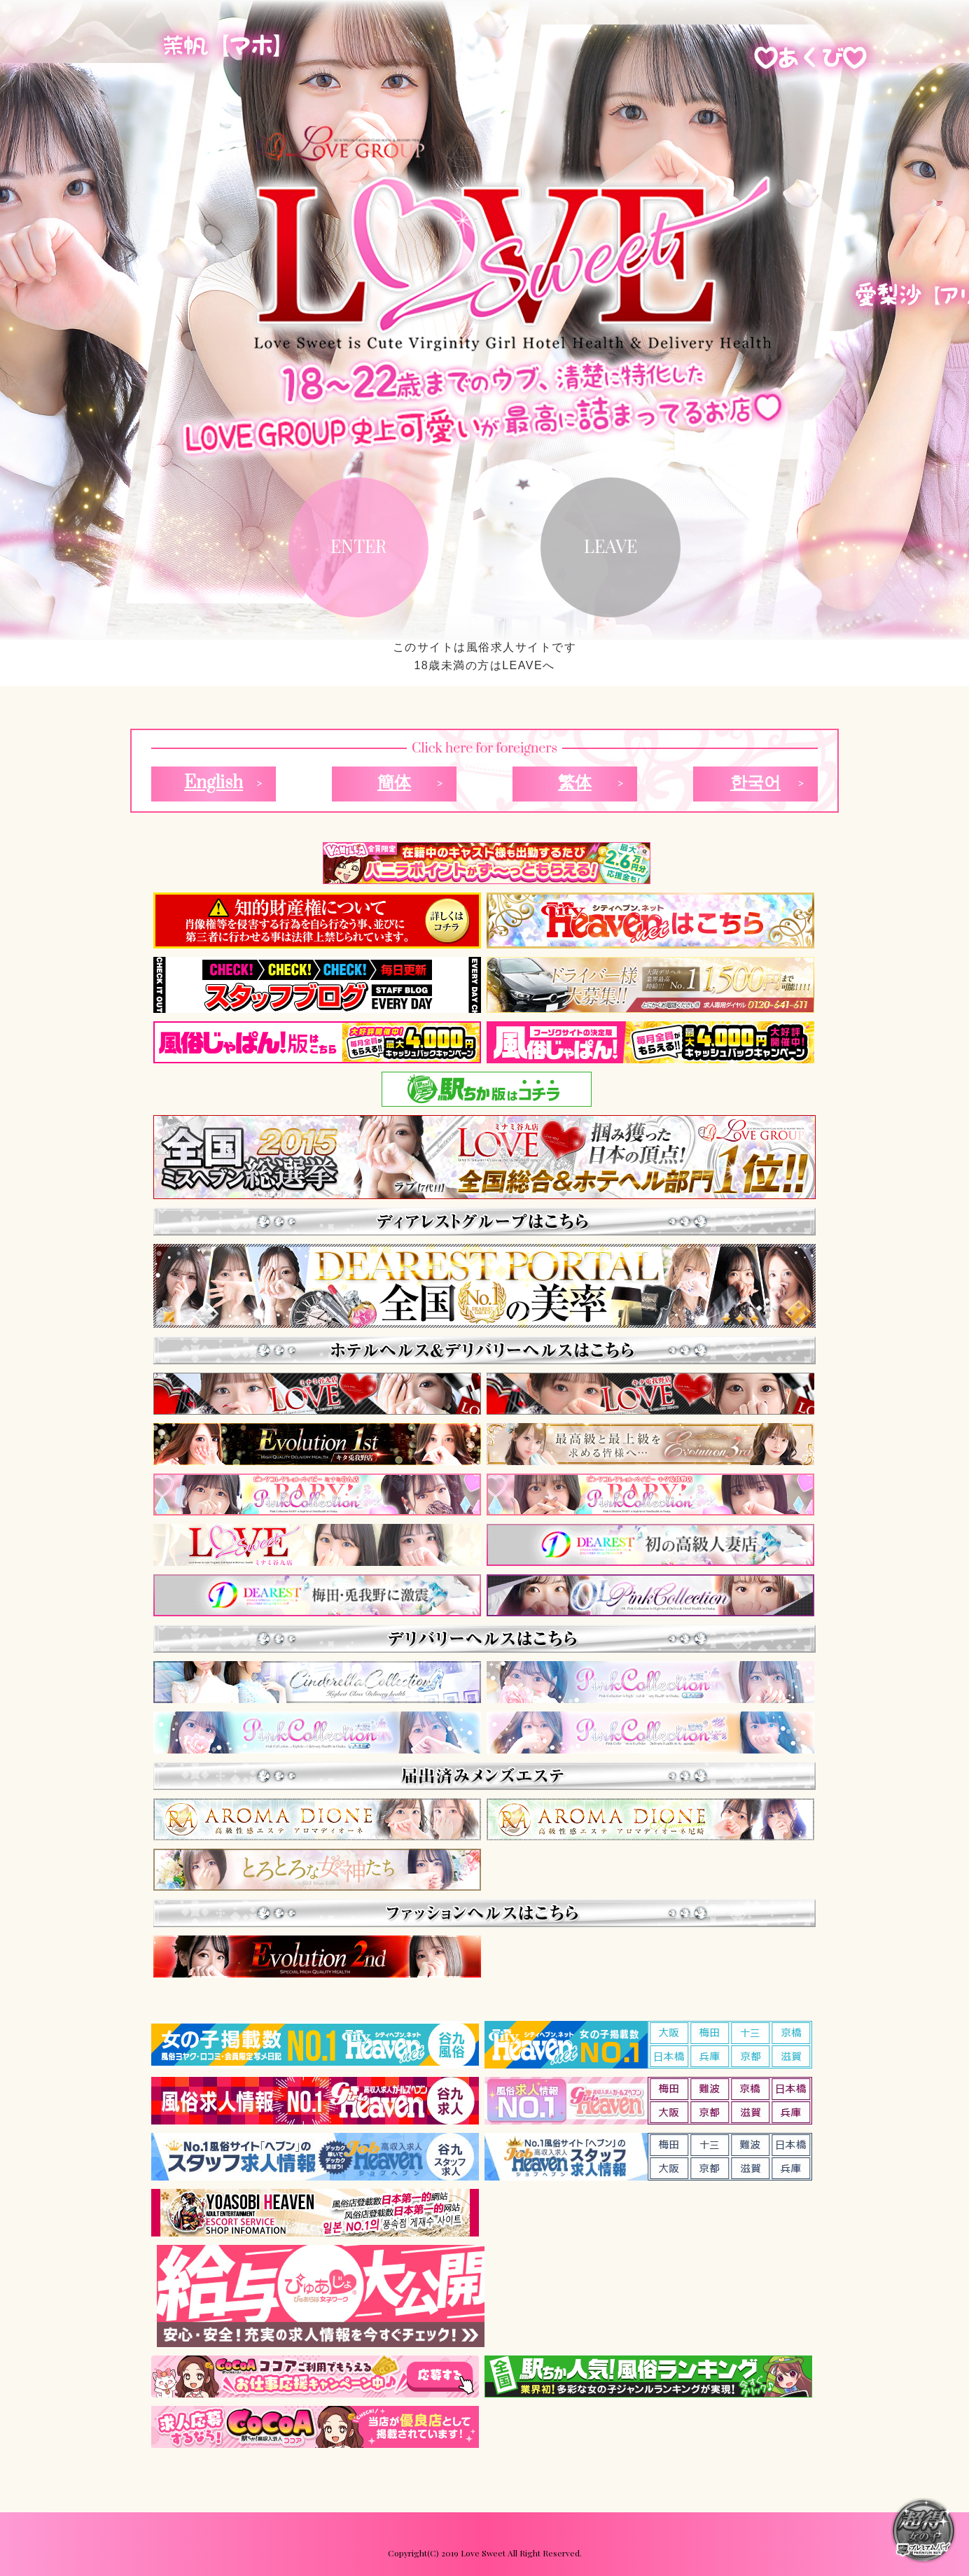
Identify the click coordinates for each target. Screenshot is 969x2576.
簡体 (394, 783)
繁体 (575, 783)
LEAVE (610, 545)
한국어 (755, 783)
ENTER (358, 545)
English (213, 783)
